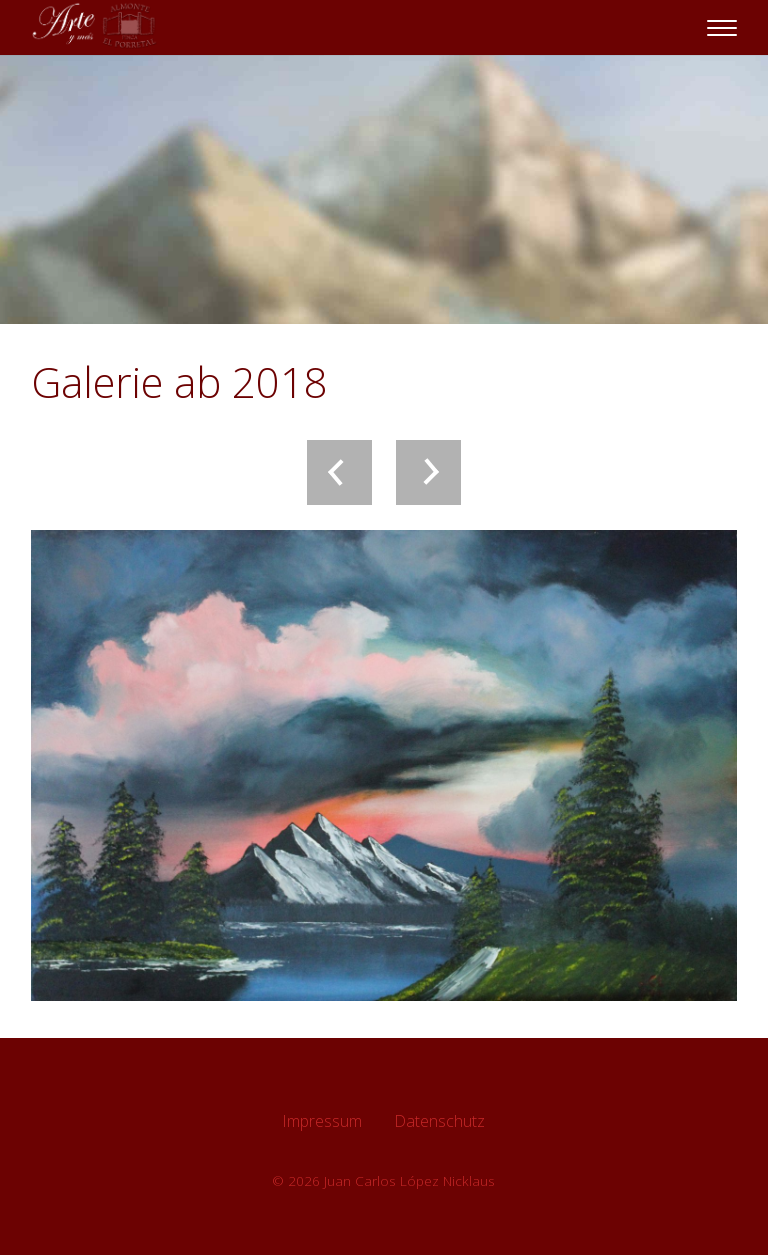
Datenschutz (439, 1121)
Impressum (322, 1121)
